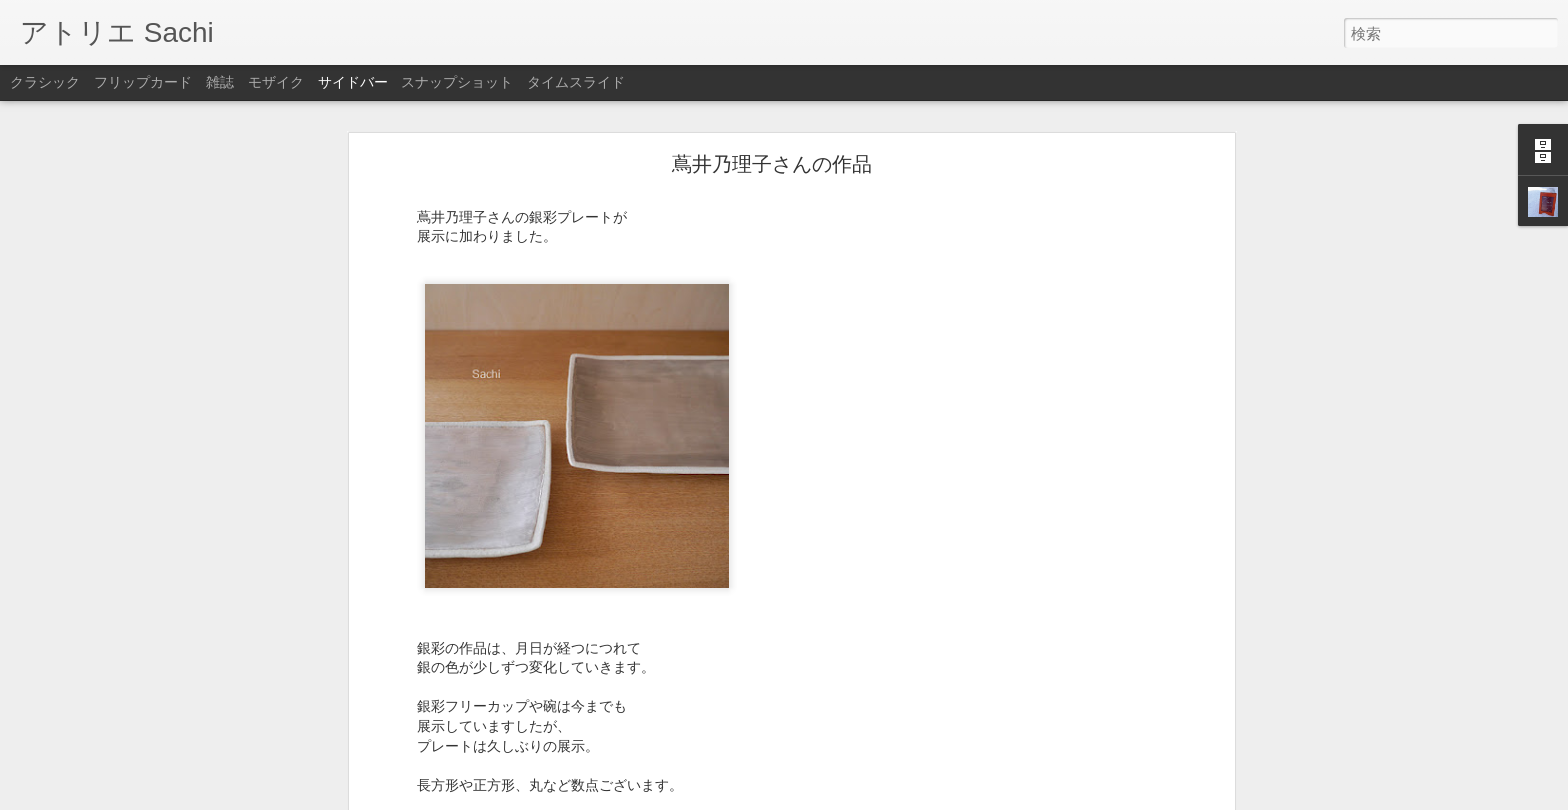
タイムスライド (576, 82)
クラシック (45, 82)
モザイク (276, 82)
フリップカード (143, 82)
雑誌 (220, 82)
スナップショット (457, 82)
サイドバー (353, 82)
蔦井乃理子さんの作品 (772, 143)
